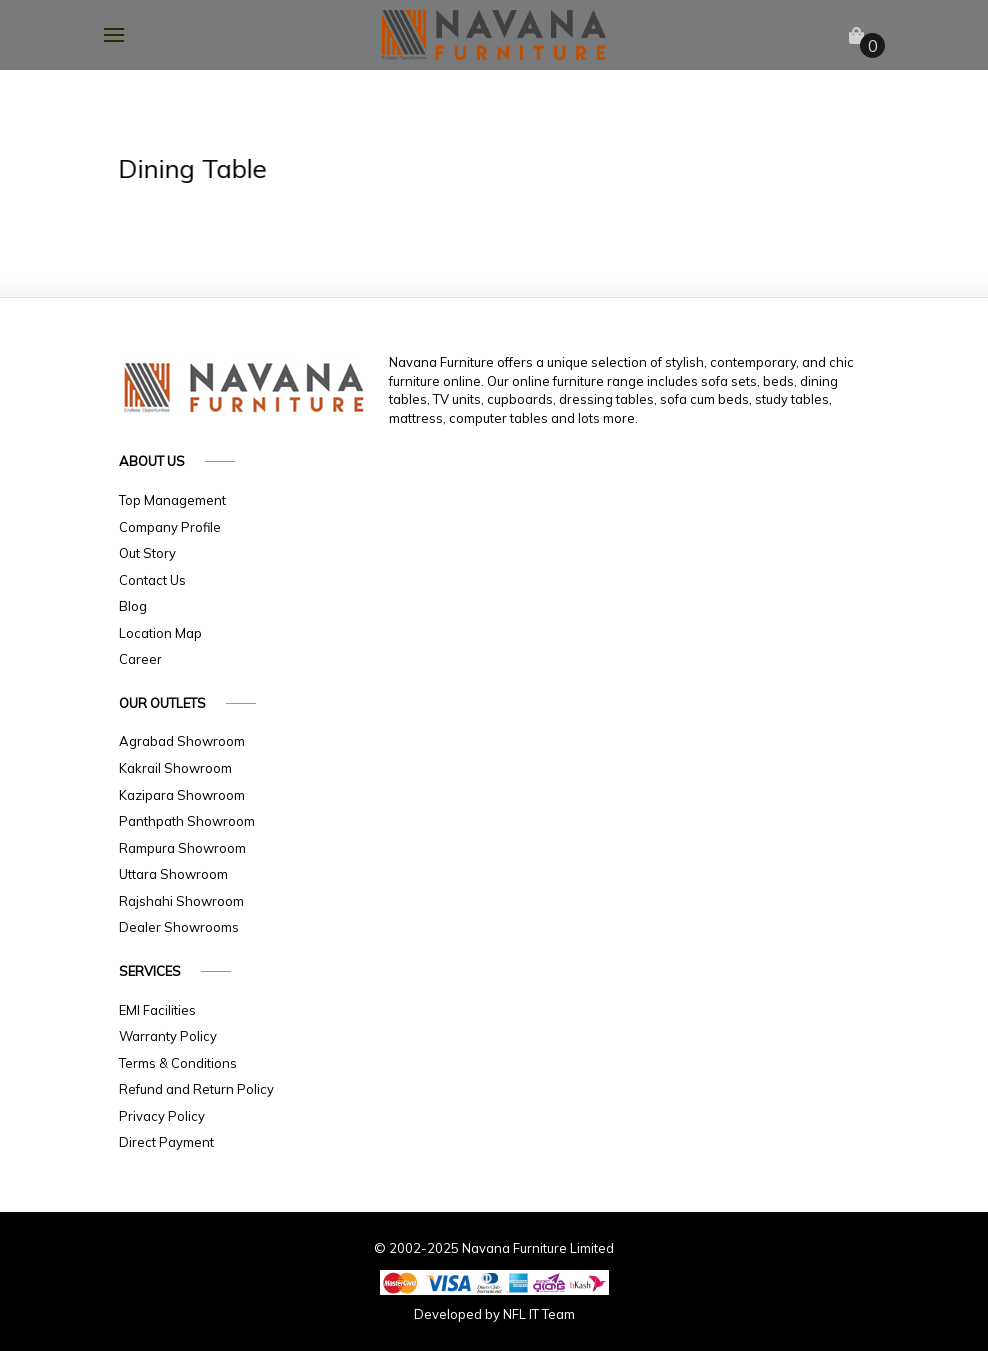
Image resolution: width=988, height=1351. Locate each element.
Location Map (160, 633)
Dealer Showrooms (179, 927)
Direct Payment (166, 1142)
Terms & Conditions (178, 1063)
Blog (133, 606)
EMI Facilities (157, 1010)
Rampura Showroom (182, 848)
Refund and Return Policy (196, 1089)
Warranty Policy (168, 1036)
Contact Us (152, 580)
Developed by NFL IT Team (494, 1314)
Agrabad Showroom (182, 741)
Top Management (172, 500)
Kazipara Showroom (182, 795)
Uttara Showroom (173, 874)
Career (140, 659)
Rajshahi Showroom (181, 901)
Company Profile (170, 527)
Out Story (147, 553)
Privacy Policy (162, 1116)
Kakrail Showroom (175, 768)
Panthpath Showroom (187, 821)
